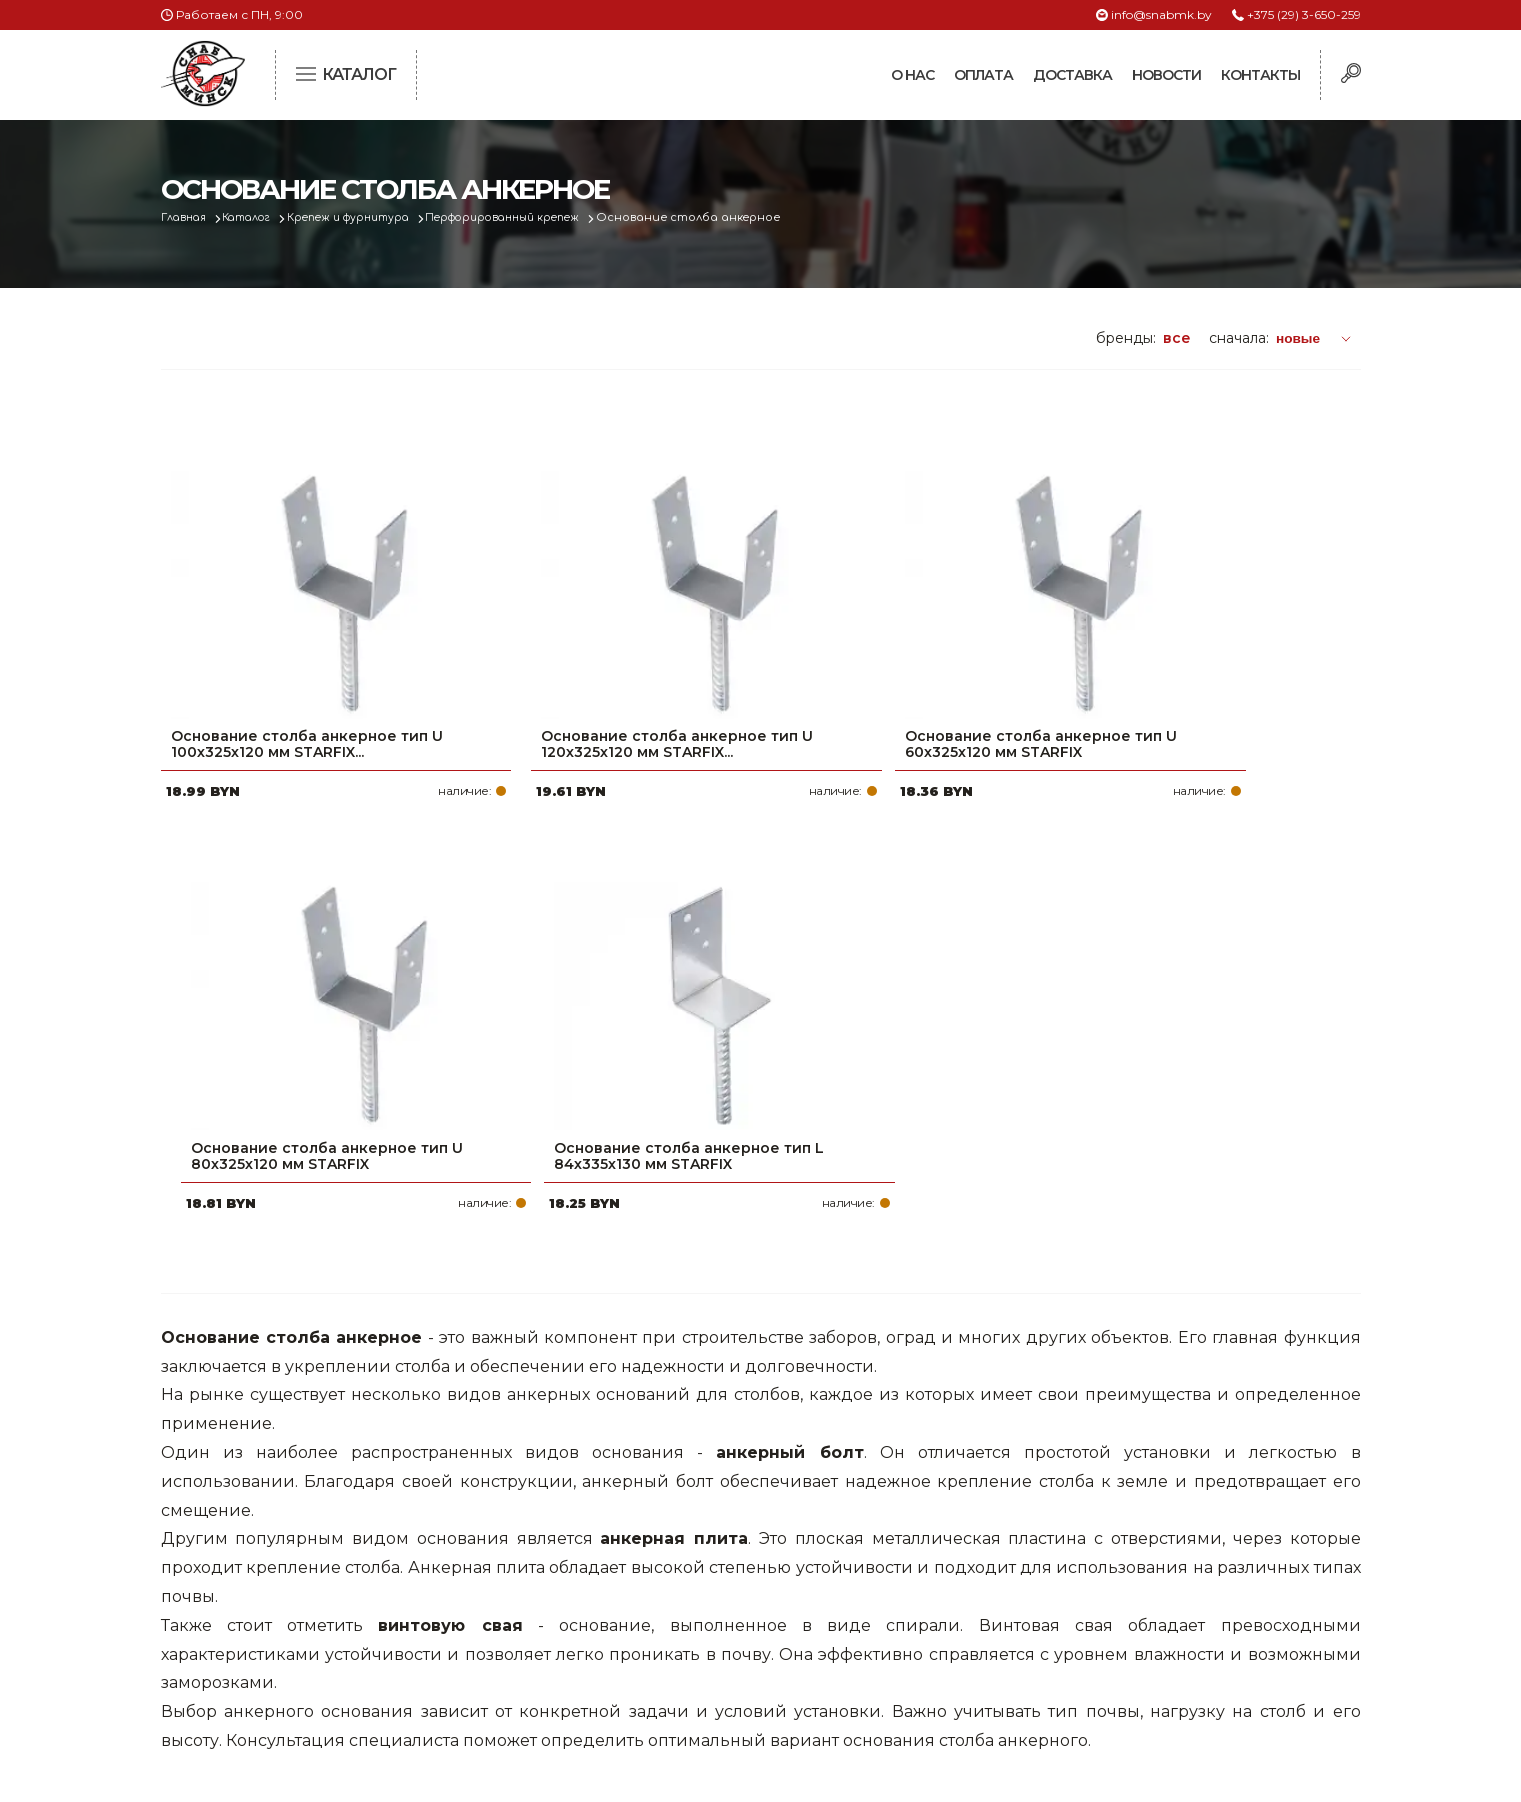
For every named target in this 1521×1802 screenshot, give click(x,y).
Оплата (983, 75)
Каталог (257, 217)
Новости (1166, 75)
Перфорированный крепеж (537, 217)
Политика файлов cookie (246, 1644)
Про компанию (665, 1511)
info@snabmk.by (1161, 14)
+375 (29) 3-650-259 (1304, 14)
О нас (912, 75)
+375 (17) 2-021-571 (1090, 1543)
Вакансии (644, 1671)
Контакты (1260, 75)
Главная (187, 217)
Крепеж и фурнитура (369, 217)
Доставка (1072, 75)
